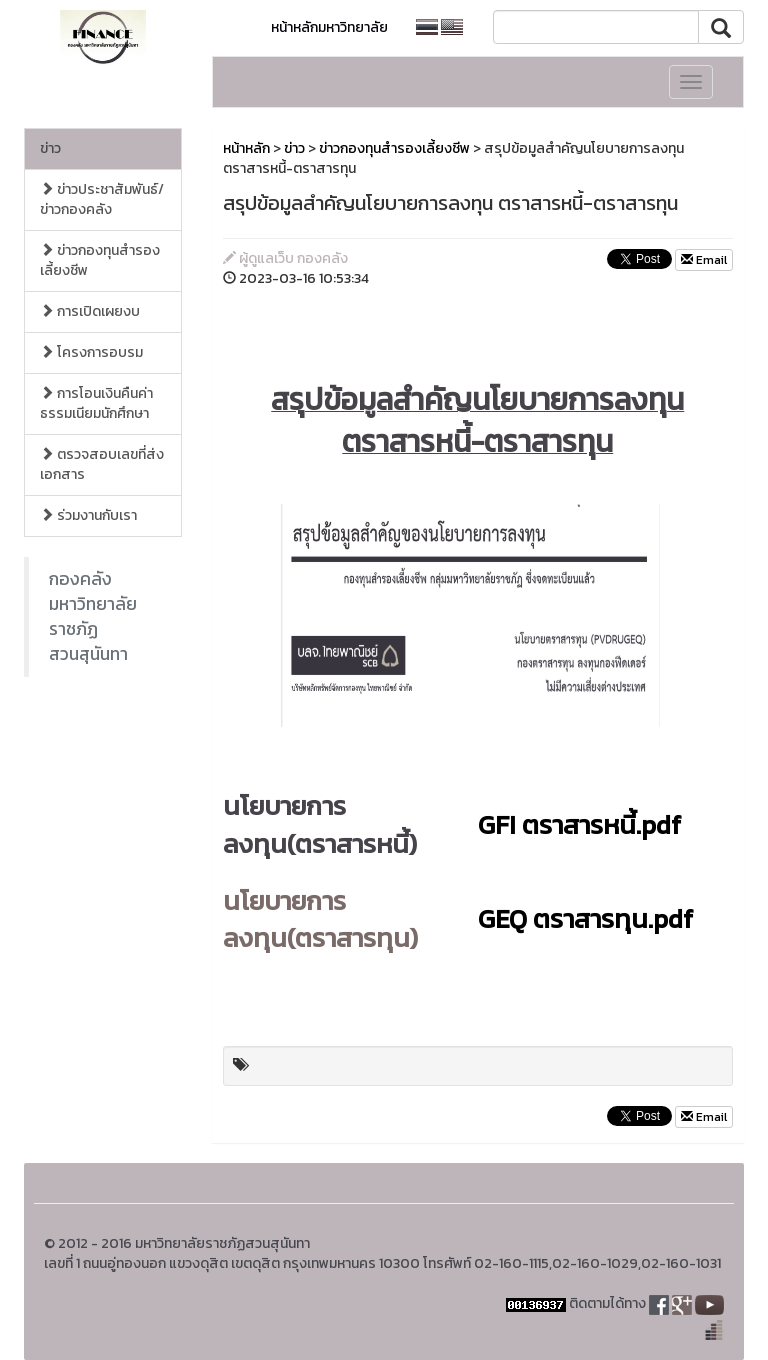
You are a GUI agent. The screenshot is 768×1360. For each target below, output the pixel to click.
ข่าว (50, 148)
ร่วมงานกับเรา (88, 515)
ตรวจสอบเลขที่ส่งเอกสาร (102, 464)
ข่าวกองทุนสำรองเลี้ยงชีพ (100, 260)
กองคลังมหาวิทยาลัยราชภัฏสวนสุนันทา (93, 616)
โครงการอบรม (91, 352)
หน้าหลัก (246, 148)
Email (704, 260)
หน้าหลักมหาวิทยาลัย (329, 27)
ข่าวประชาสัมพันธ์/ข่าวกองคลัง (102, 199)
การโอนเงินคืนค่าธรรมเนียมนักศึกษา (96, 403)
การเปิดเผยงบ (90, 311)
